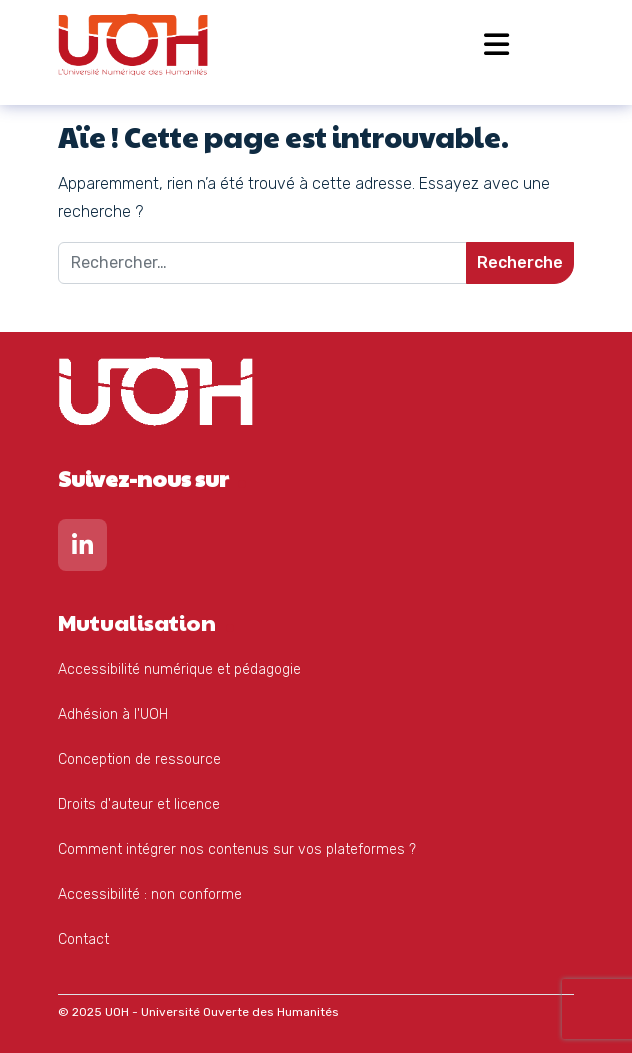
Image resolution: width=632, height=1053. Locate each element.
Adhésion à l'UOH (113, 714)
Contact (83, 939)
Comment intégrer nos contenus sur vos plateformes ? (237, 849)
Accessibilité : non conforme (150, 894)
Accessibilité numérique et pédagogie (179, 669)
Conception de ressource (139, 759)
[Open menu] (496, 44)
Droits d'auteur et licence (139, 804)
